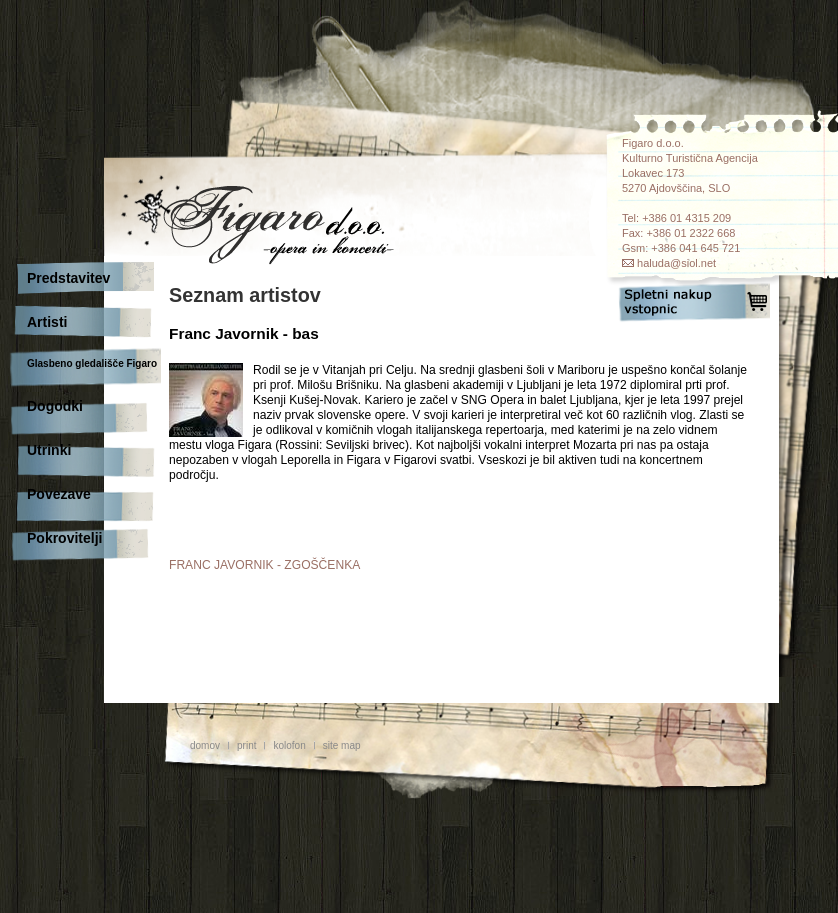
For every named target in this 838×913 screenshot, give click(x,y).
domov (205, 745)
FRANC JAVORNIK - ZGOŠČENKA (264, 565)
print (246, 745)
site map (342, 745)
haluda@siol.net (676, 263)
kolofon (289, 745)
